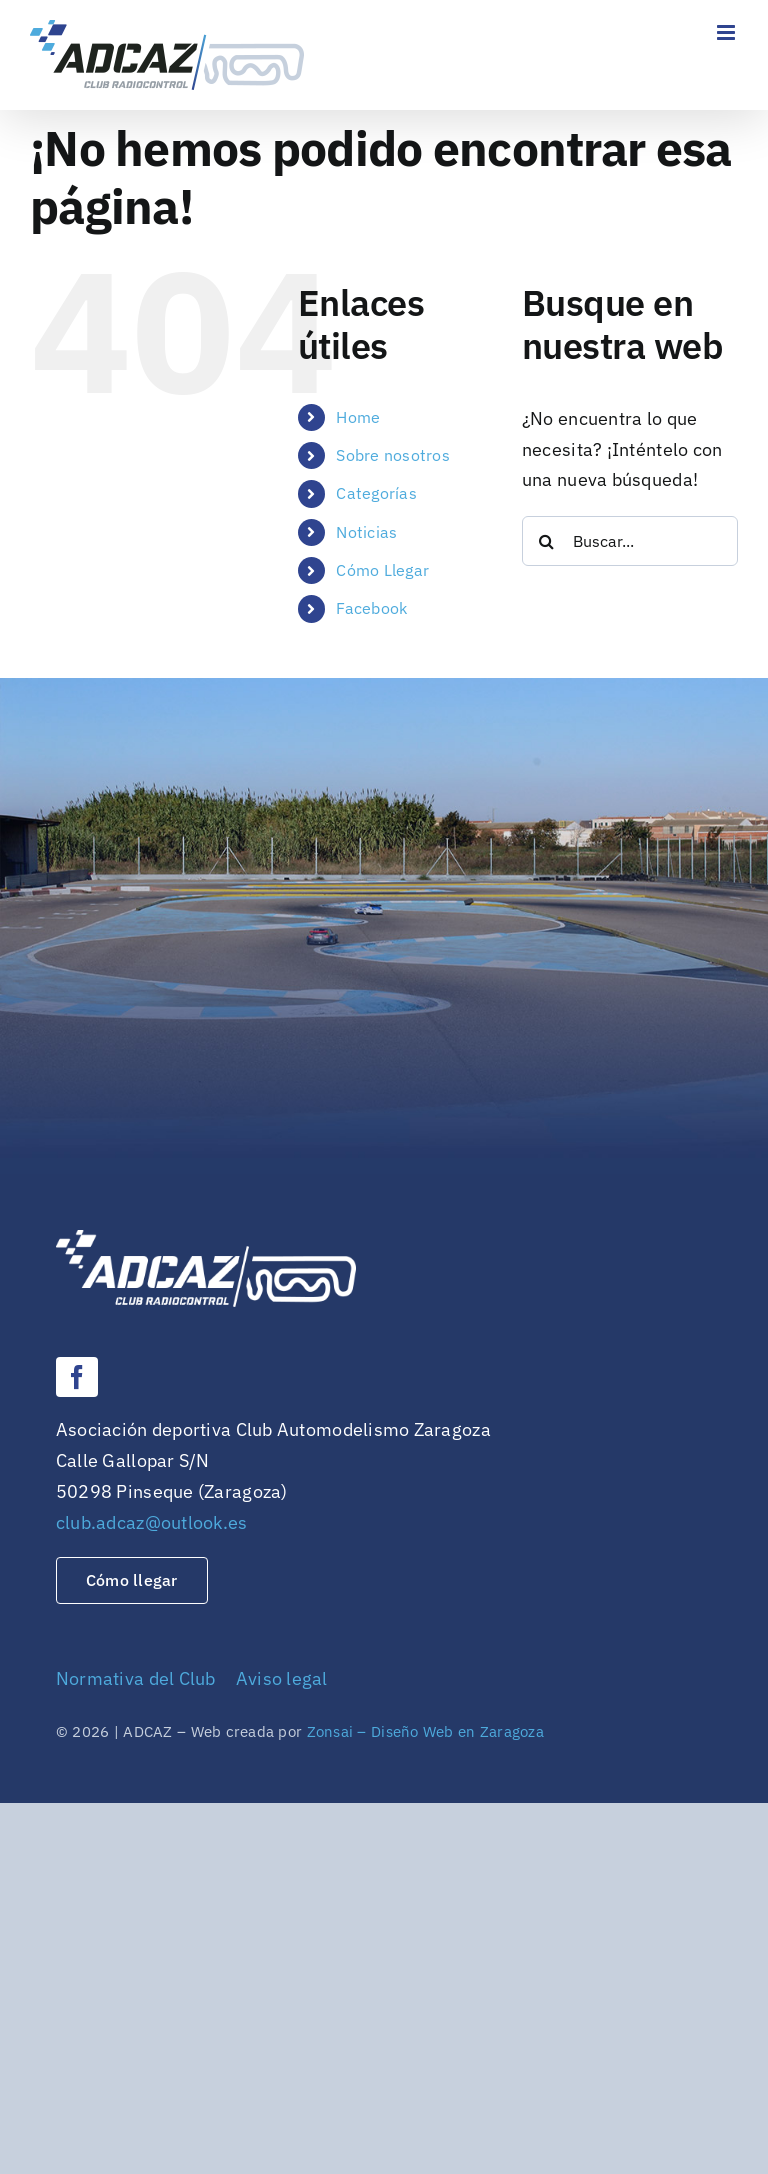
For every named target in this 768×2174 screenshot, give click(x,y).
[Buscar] (547, 541)
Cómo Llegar (382, 570)
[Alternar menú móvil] (727, 32)
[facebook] (77, 1377)
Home (358, 417)
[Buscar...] (630, 541)
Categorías (376, 493)
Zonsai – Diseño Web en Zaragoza (425, 1731)
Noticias (366, 532)
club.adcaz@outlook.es (152, 1522)
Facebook (371, 608)
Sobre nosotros (393, 455)
